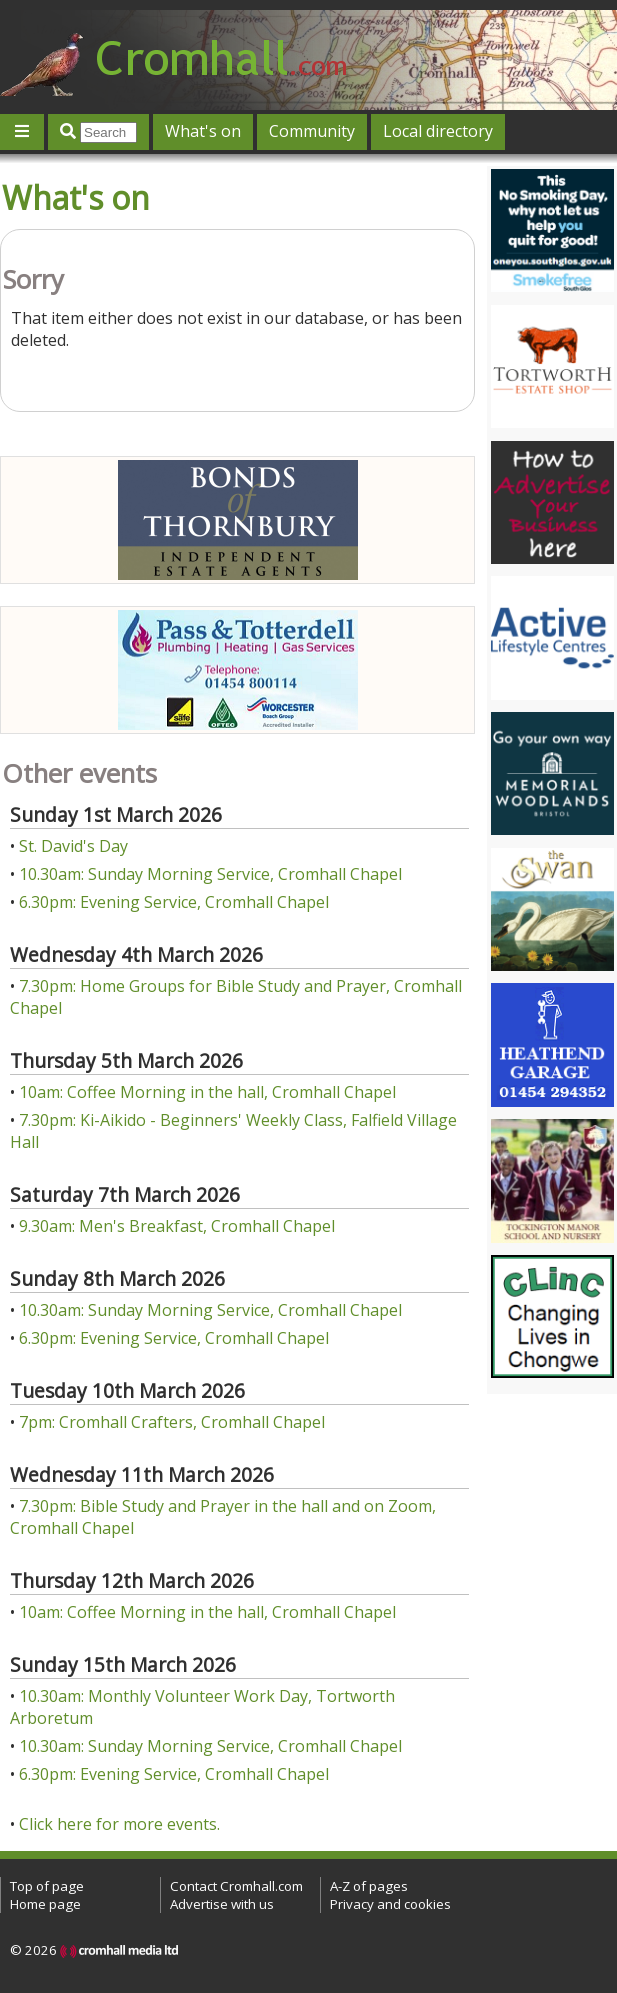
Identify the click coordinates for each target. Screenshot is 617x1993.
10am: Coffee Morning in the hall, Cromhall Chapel (207, 1092)
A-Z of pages (369, 1886)
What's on (203, 131)
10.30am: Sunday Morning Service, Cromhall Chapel (210, 874)
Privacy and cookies (390, 1904)
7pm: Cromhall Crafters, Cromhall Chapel (172, 1422)
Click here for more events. (119, 1824)
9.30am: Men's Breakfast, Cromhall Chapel (177, 1226)
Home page (45, 1904)
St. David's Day (73, 846)
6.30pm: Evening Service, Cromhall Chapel (174, 902)
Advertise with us (222, 1904)
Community (312, 131)
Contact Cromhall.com (236, 1886)
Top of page (47, 1886)
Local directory (438, 131)
